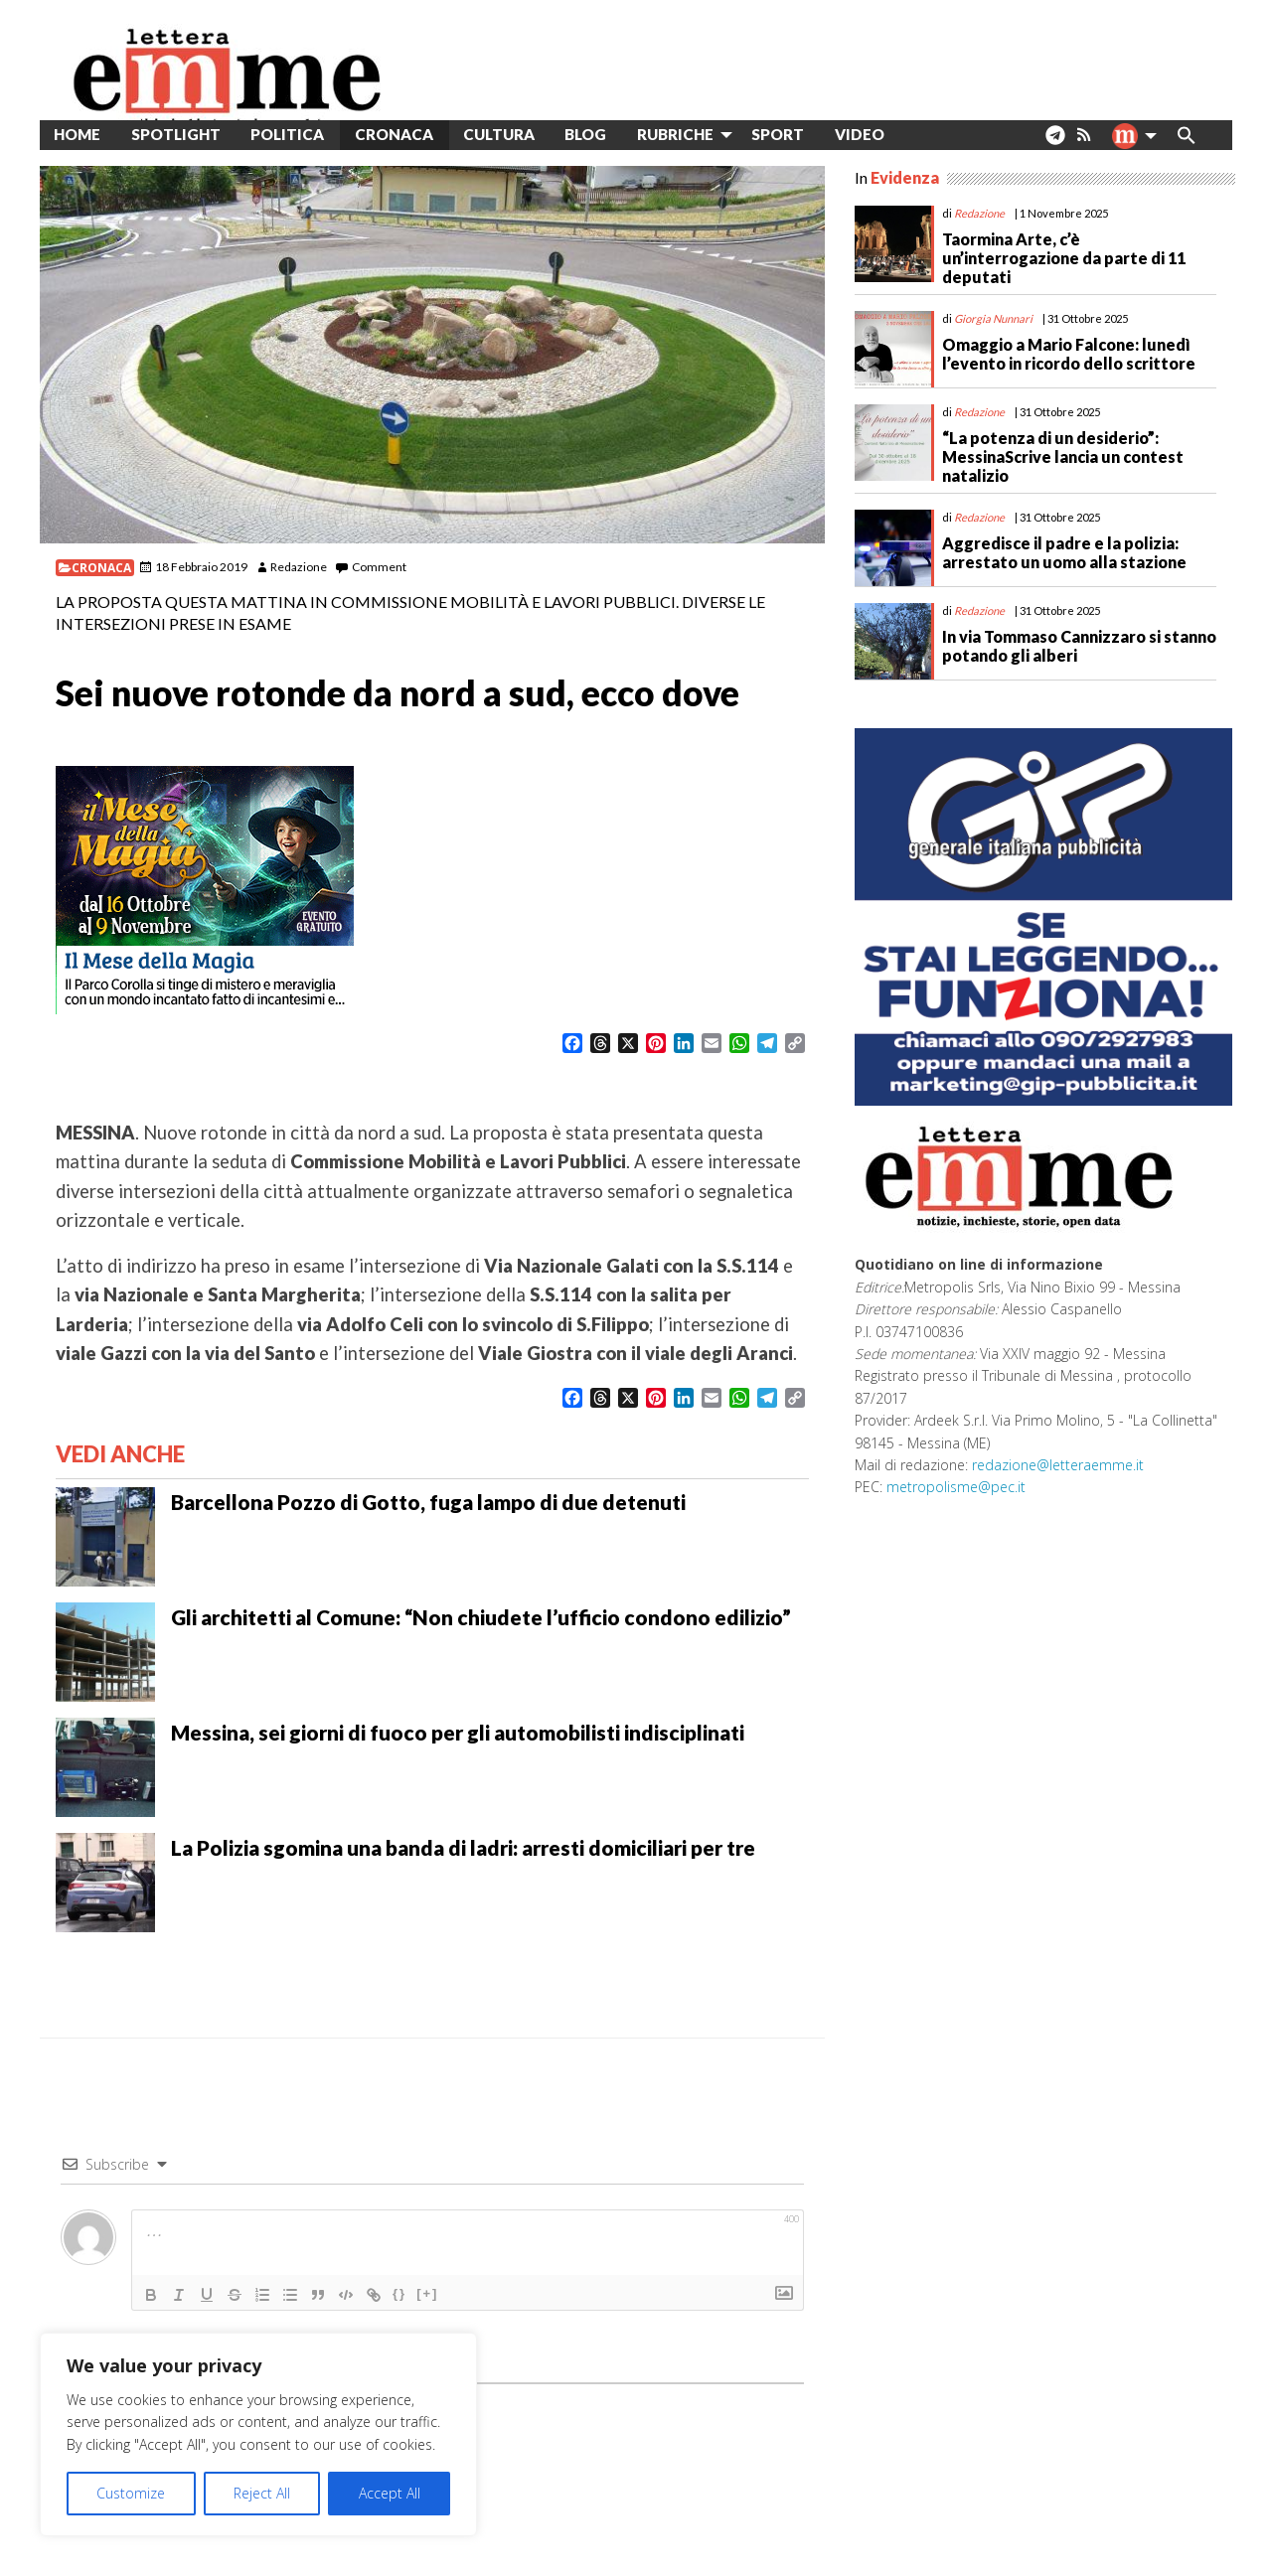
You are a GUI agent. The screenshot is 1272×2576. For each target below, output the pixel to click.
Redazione (298, 566)
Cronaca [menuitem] (394, 134)
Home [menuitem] (77, 134)
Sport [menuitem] (777, 134)
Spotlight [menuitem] (176, 134)
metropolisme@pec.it (956, 1486)
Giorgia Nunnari (993, 318)
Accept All (389, 2493)
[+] (427, 2293)
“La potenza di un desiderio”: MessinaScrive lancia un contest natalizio (1063, 456)
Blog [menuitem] (585, 134)
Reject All (262, 2493)
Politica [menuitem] (287, 134)
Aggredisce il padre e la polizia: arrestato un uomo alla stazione (1064, 552)
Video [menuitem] (859, 134)
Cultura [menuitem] (499, 134)
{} (399, 2293)
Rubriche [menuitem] (675, 134)
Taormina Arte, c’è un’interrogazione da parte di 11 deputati (1064, 257)
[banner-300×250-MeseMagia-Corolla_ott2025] (205, 888)
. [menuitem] (1054, 142)
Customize (130, 2493)
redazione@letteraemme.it (1058, 1464)
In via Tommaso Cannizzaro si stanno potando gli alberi (1079, 646)
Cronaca (101, 567)
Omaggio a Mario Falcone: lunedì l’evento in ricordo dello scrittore (1068, 354)
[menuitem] (914, 134)
